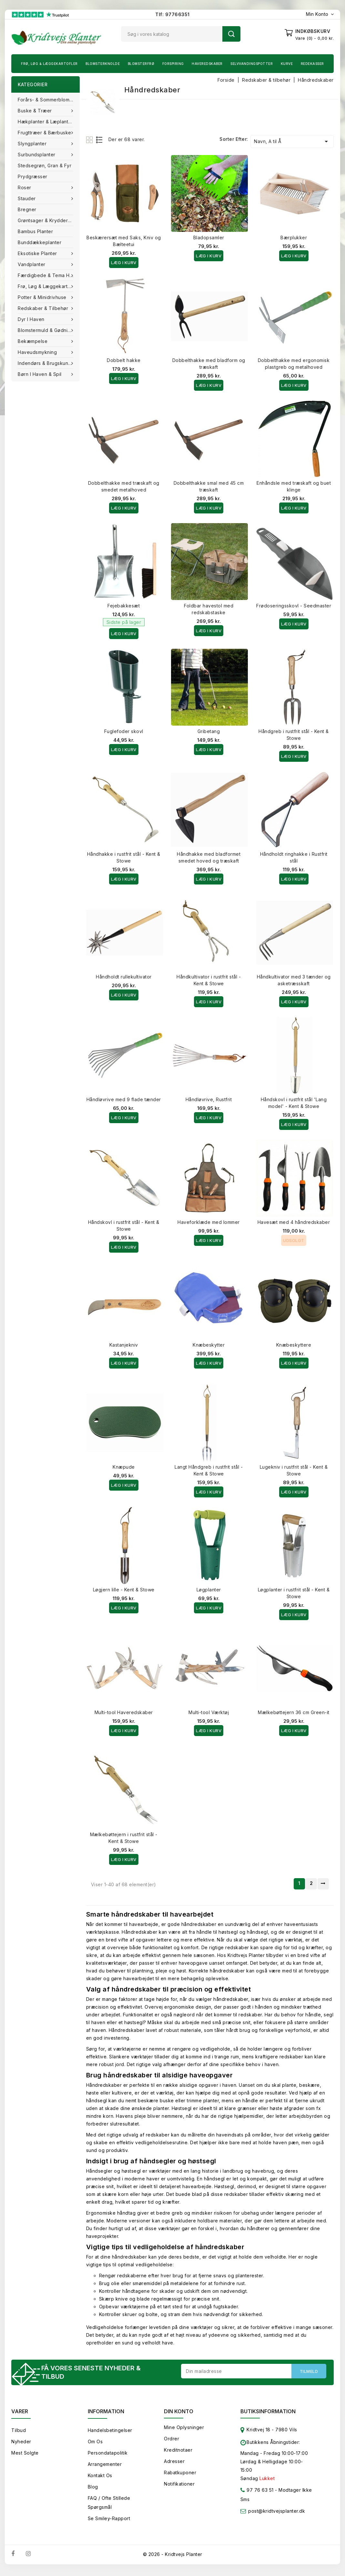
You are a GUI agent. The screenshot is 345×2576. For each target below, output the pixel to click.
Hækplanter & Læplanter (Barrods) (49, 121)
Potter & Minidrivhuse (43, 297)
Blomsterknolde (103, 64)
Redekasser (312, 64)
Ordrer (171, 2440)
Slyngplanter (33, 143)
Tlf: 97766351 (172, 14)
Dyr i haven (32, 319)
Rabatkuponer (180, 2474)
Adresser (174, 2463)
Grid (90, 140)
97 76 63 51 (257, 2493)
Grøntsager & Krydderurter (48, 220)
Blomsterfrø (141, 64)
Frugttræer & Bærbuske (45, 132)
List (100, 140)
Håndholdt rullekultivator (124, 976)
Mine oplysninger (184, 2429)
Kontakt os (100, 2477)
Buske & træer (35, 110)
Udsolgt (293, 1240)
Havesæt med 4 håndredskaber (294, 1222)
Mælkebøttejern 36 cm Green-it (294, 1712)
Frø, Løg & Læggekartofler (49, 64)
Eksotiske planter (38, 253)
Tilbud (18, 2432)
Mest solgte (25, 2454)
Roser (25, 187)
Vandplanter (32, 264)
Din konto (178, 2413)
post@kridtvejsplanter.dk (276, 2513)
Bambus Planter (35, 231)
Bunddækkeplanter (39, 242)
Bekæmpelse (33, 341)
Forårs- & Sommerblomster (48, 99)
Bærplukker (293, 237)
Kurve (287, 64)
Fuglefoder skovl (123, 731)
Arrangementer (105, 2466)
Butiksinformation (268, 2413)
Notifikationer (179, 2485)
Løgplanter (209, 1589)
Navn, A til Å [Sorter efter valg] (292, 141)
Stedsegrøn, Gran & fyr (44, 165)
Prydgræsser (32, 176)
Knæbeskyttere (293, 1345)
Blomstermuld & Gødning (46, 330)
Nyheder (21, 2443)
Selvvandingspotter (251, 64)
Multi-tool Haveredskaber (124, 1712)
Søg (231, 34)
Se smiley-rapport (109, 2520)
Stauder (27, 198)
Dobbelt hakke (124, 360)
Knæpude (124, 1467)
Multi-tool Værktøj (208, 1712)
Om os (95, 2443)
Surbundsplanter (37, 154)
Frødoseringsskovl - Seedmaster (293, 605)
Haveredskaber (207, 64)
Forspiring (173, 64)
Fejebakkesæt (123, 605)
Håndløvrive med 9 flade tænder (123, 1099)
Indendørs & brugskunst (46, 363)
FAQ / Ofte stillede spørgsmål (109, 2504)
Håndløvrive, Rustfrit (209, 1099)
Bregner (27, 209)
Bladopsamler (208, 237)
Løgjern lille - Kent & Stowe (124, 1589)
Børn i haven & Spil (40, 374)
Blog (93, 2488)
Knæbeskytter (209, 1345)
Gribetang (209, 731)
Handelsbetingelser (110, 2432)
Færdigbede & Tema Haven (49, 275)
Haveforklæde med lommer (209, 1222)
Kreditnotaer (178, 2452)
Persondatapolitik (108, 2454)
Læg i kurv (124, 262)
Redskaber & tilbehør (44, 308)
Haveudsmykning (38, 352)
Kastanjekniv (123, 1345)
